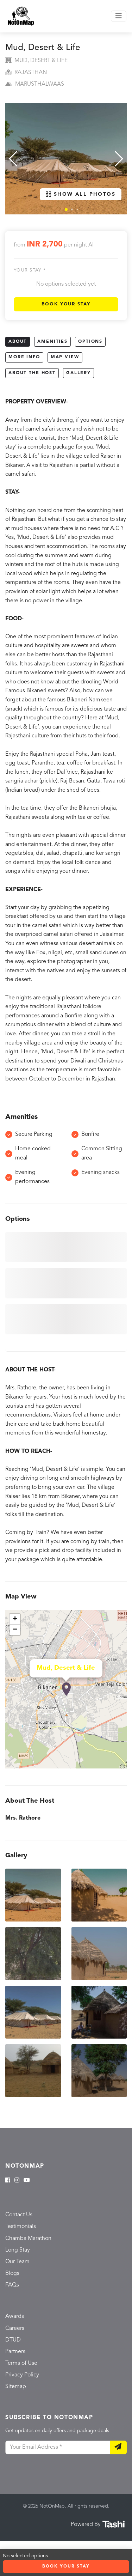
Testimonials (20, 2226)
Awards (14, 2316)
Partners (15, 2352)
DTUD (13, 2340)
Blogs (12, 2273)
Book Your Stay (66, 304)
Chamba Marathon (28, 2238)
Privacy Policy (22, 2375)
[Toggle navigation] (118, 16)
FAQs (12, 2285)
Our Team (17, 2262)
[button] (66, 209)
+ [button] (15, 1619)
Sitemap (15, 2386)
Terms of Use (21, 2363)
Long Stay (17, 2250)
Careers (14, 2328)
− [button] (15, 1630)
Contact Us (18, 2215)
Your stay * (30, 270)
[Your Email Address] (58, 2448)
